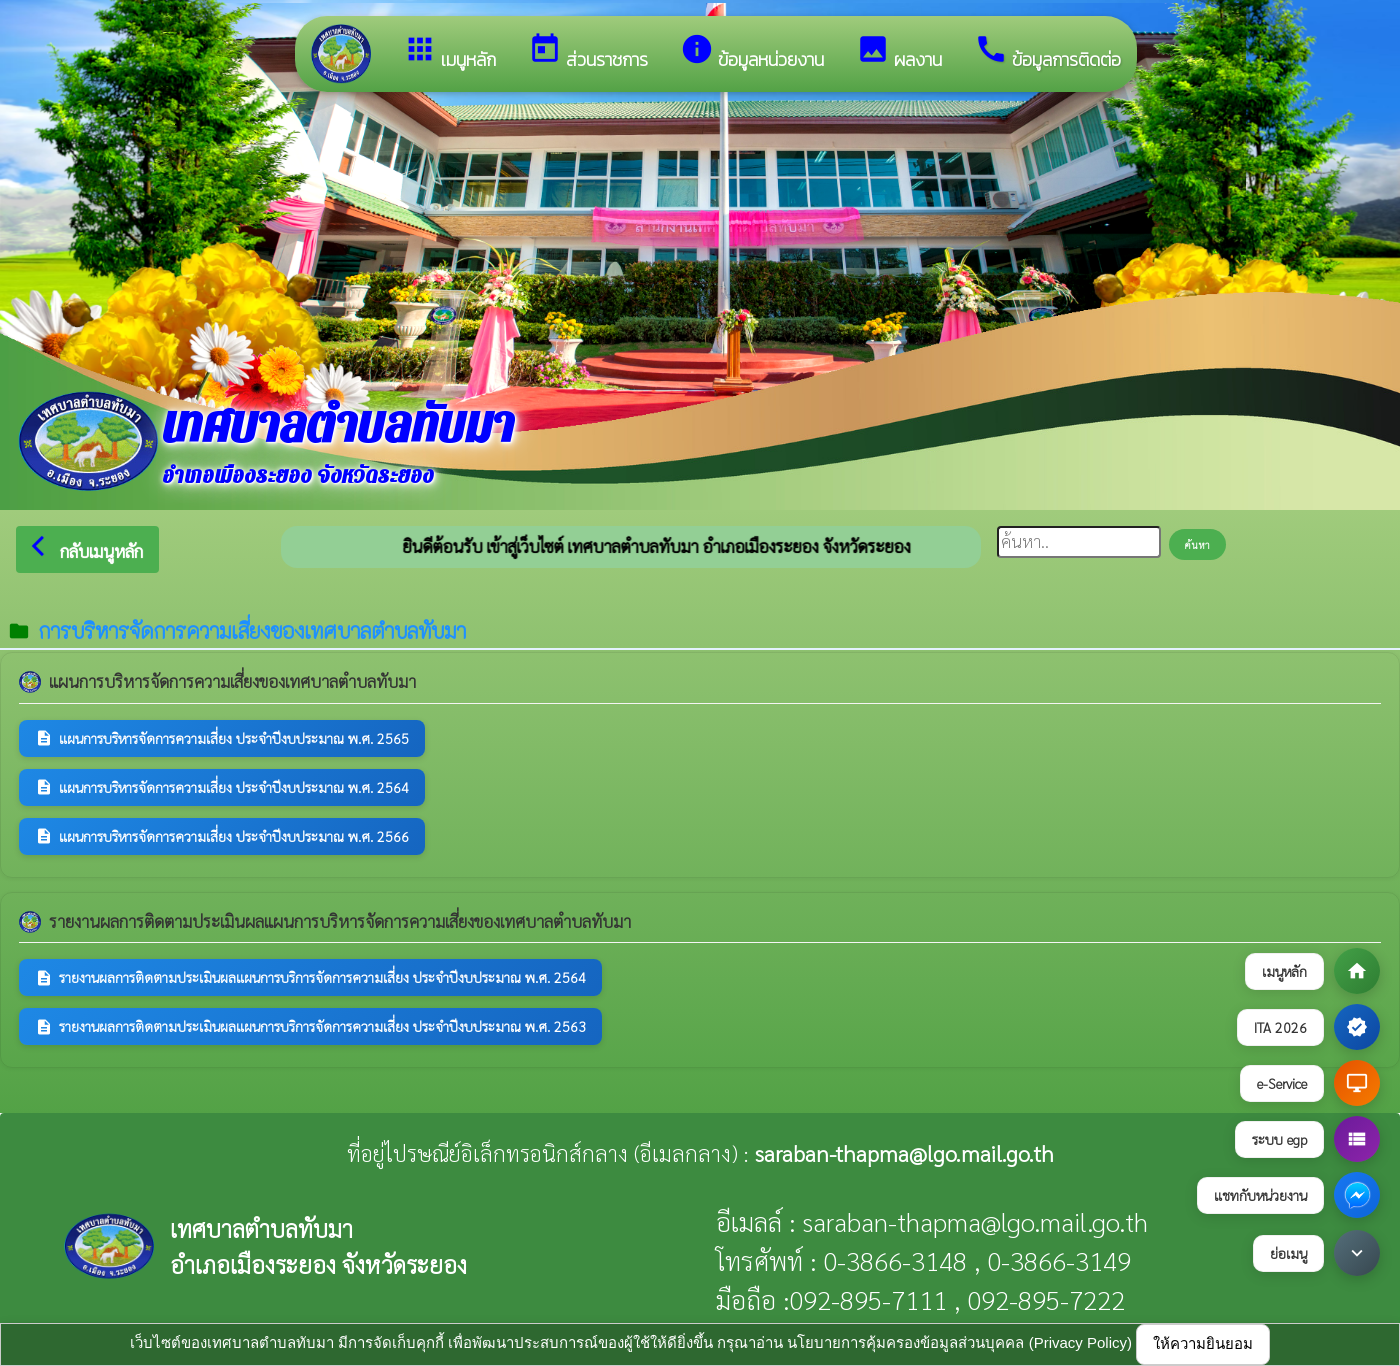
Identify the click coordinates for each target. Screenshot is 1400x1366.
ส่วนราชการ (588, 52)
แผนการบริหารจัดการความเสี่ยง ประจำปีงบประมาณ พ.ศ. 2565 (222, 738)
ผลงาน (899, 52)
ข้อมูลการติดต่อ (1047, 52)
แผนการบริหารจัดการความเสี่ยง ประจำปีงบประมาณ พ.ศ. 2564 (222, 787)
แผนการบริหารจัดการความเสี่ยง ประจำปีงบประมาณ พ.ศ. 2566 (222, 836)
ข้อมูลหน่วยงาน (752, 52)
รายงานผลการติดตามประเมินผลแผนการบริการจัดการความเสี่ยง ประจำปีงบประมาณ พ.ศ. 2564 (310, 977)
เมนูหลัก (449, 52)
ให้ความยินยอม (1203, 1343)
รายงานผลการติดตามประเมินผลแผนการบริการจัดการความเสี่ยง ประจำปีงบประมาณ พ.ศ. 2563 (310, 1026)
